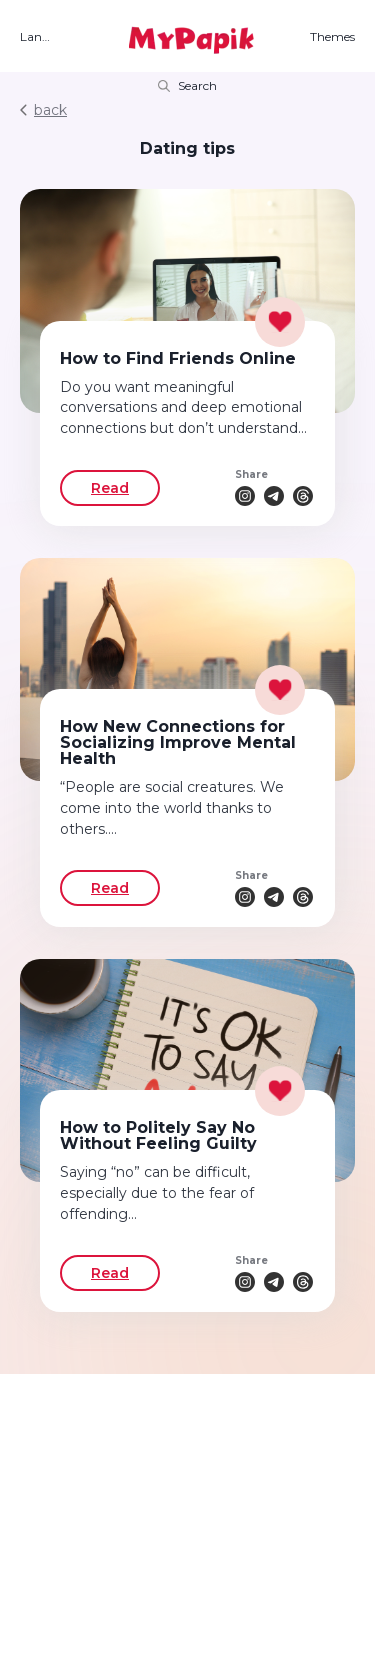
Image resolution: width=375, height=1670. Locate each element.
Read (110, 488)
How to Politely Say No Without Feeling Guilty (158, 1135)
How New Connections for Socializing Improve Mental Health (178, 742)
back (43, 110)
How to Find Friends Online (178, 358)
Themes (332, 37)
